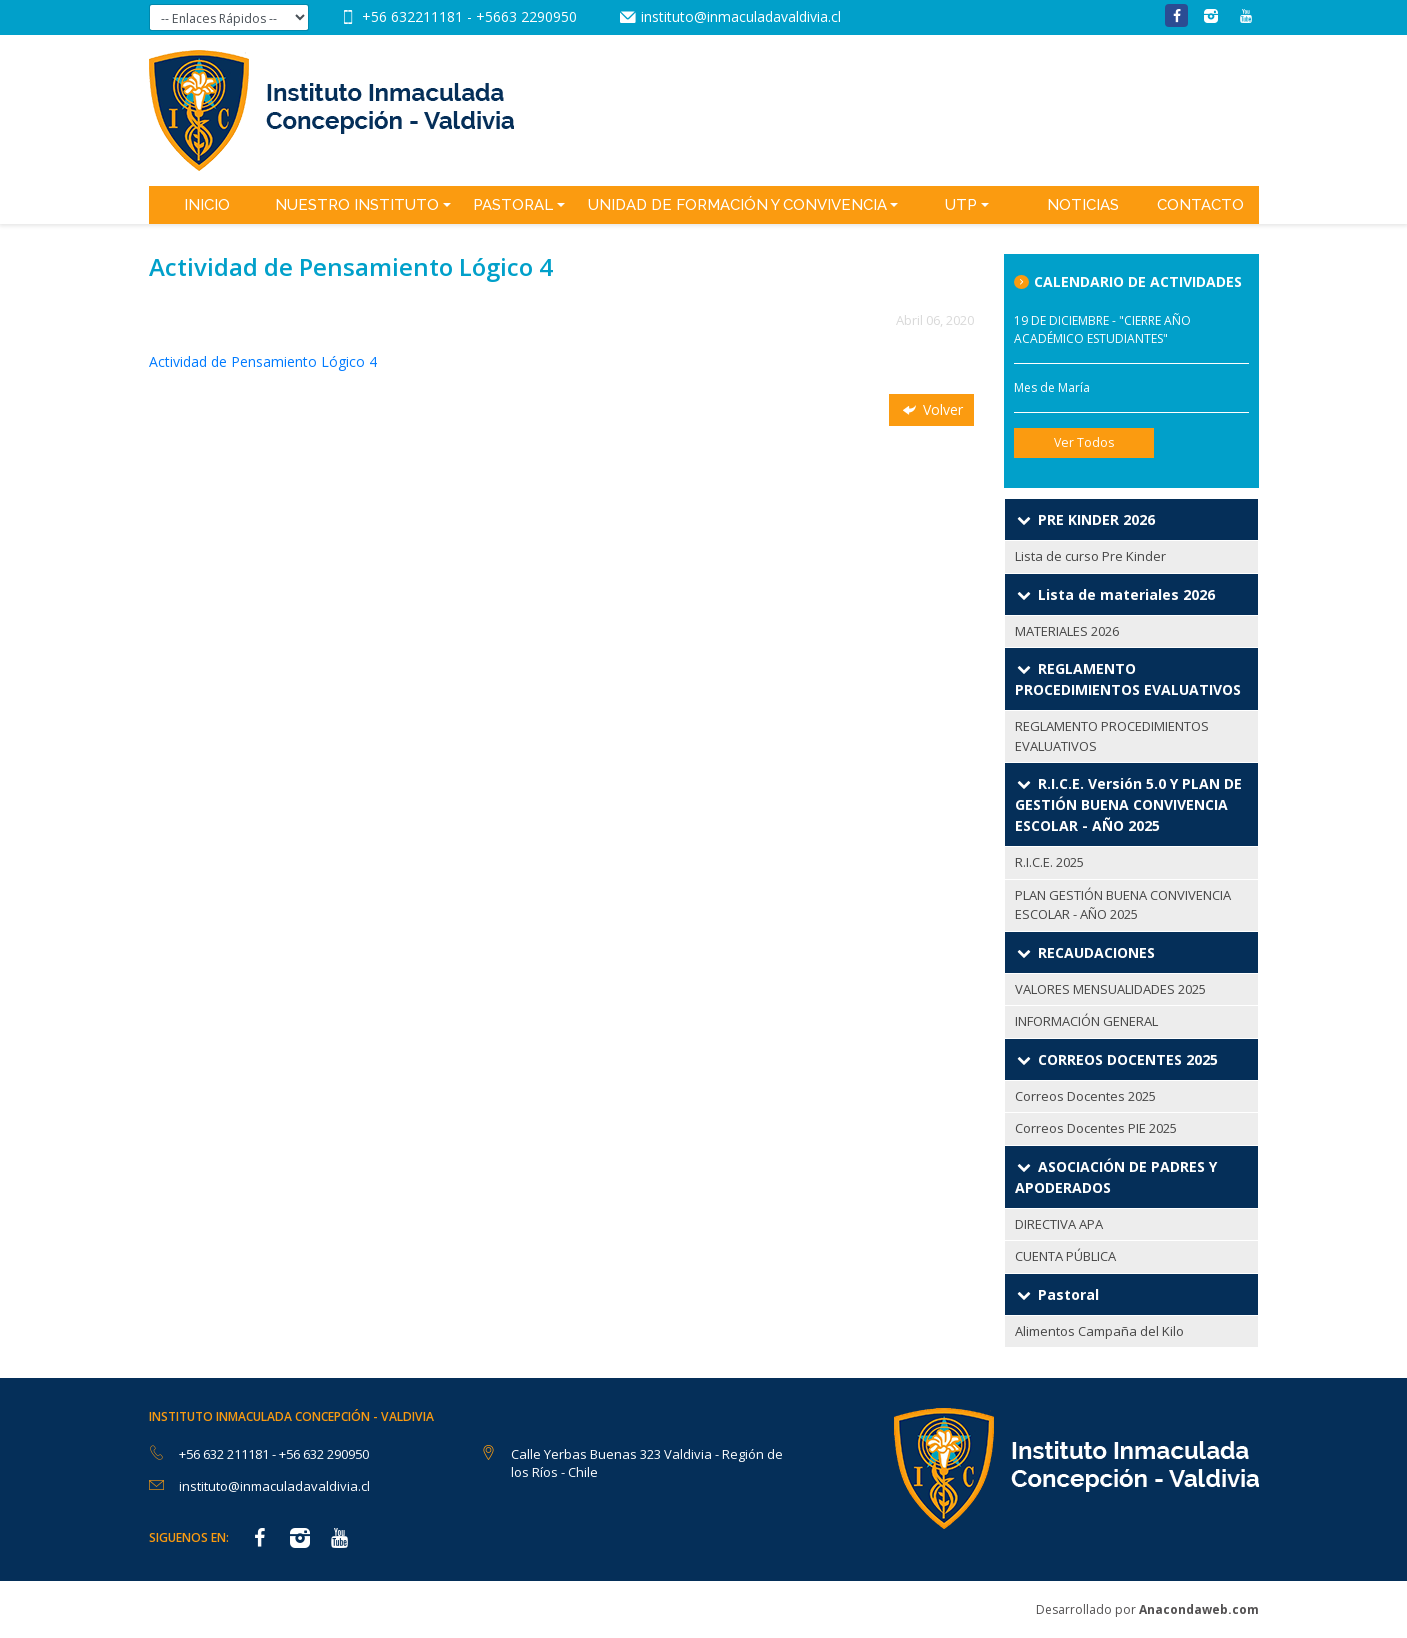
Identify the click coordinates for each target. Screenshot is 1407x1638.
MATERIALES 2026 (1067, 631)
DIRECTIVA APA (1059, 1224)
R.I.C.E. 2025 (1049, 862)
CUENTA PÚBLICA (1065, 1256)
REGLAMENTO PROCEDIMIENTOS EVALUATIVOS (1112, 736)
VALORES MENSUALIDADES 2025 (1110, 989)
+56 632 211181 (225, 1454)
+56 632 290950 (324, 1454)
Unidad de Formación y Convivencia (737, 205)
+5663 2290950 (526, 16)
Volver (931, 409)
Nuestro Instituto (357, 205)
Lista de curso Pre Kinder (1090, 556)
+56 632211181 (414, 16)
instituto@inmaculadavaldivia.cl (741, 16)
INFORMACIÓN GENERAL (1086, 1021)
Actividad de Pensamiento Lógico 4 (263, 361)
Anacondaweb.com (1199, 1609)
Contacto (1200, 205)
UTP (961, 205)
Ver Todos (1084, 442)
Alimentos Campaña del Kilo (1099, 1331)
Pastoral (513, 205)
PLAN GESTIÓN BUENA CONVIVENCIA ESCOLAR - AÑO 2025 (1123, 905)
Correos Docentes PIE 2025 (1096, 1128)
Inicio (207, 205)
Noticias (1083, 205)
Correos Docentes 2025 (1085, 1096)
